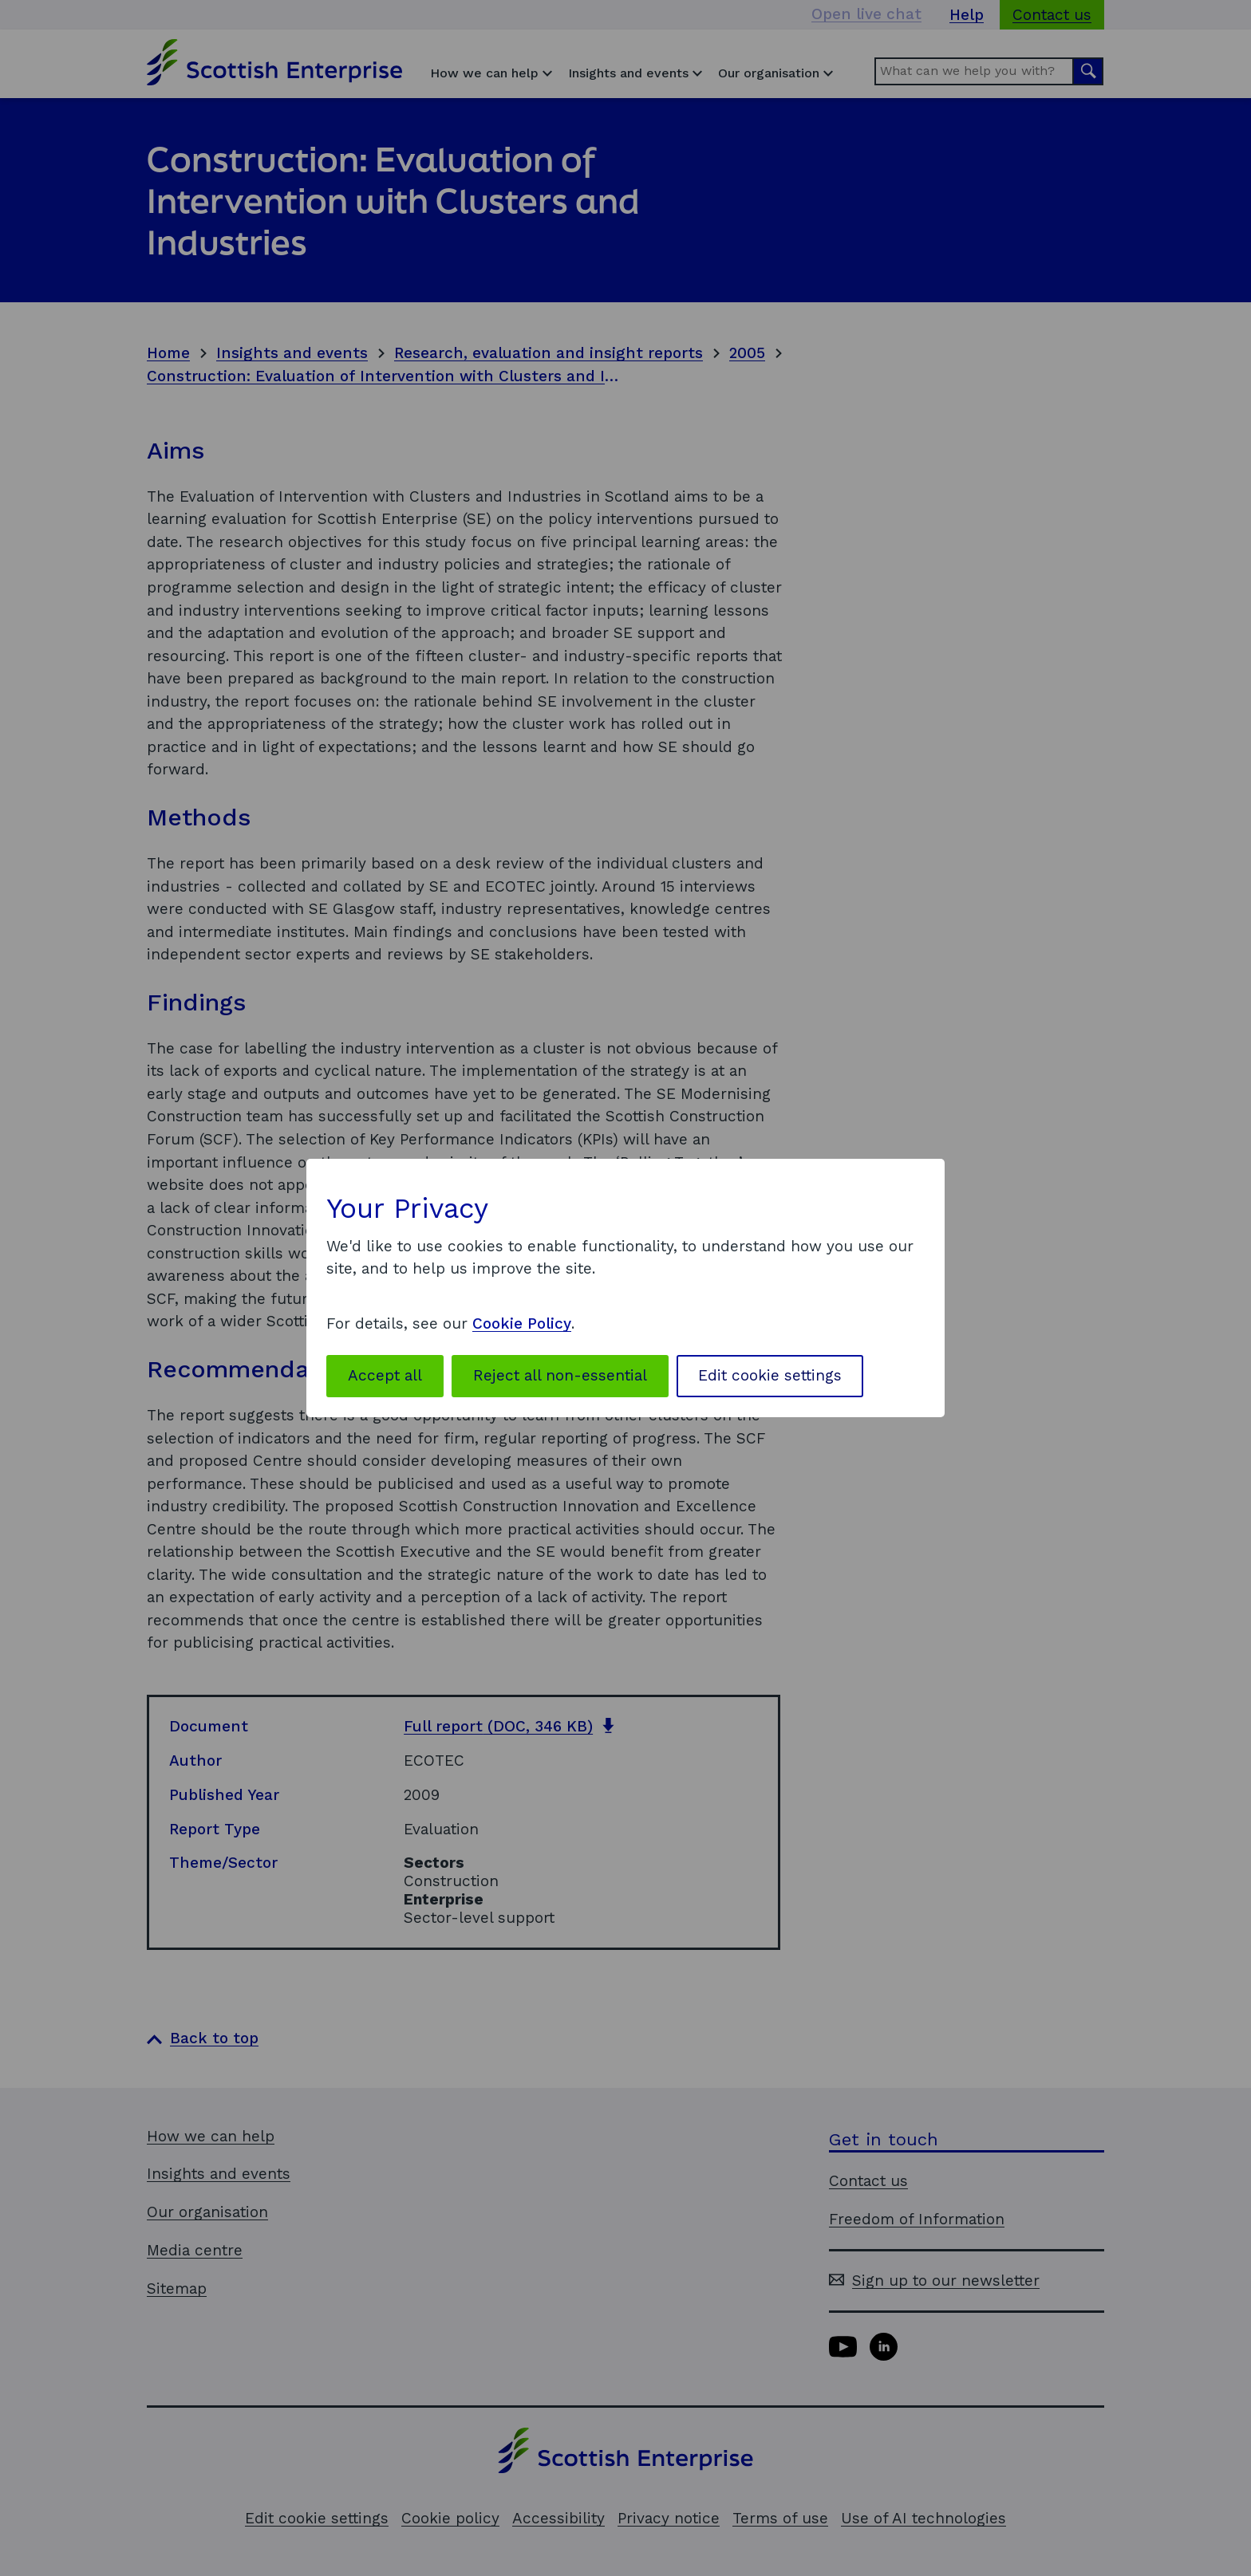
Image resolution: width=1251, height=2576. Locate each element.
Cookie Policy (521, 1323)
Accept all (385, 1375)
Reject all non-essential (560, 1375)
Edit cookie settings (770, 1375)
